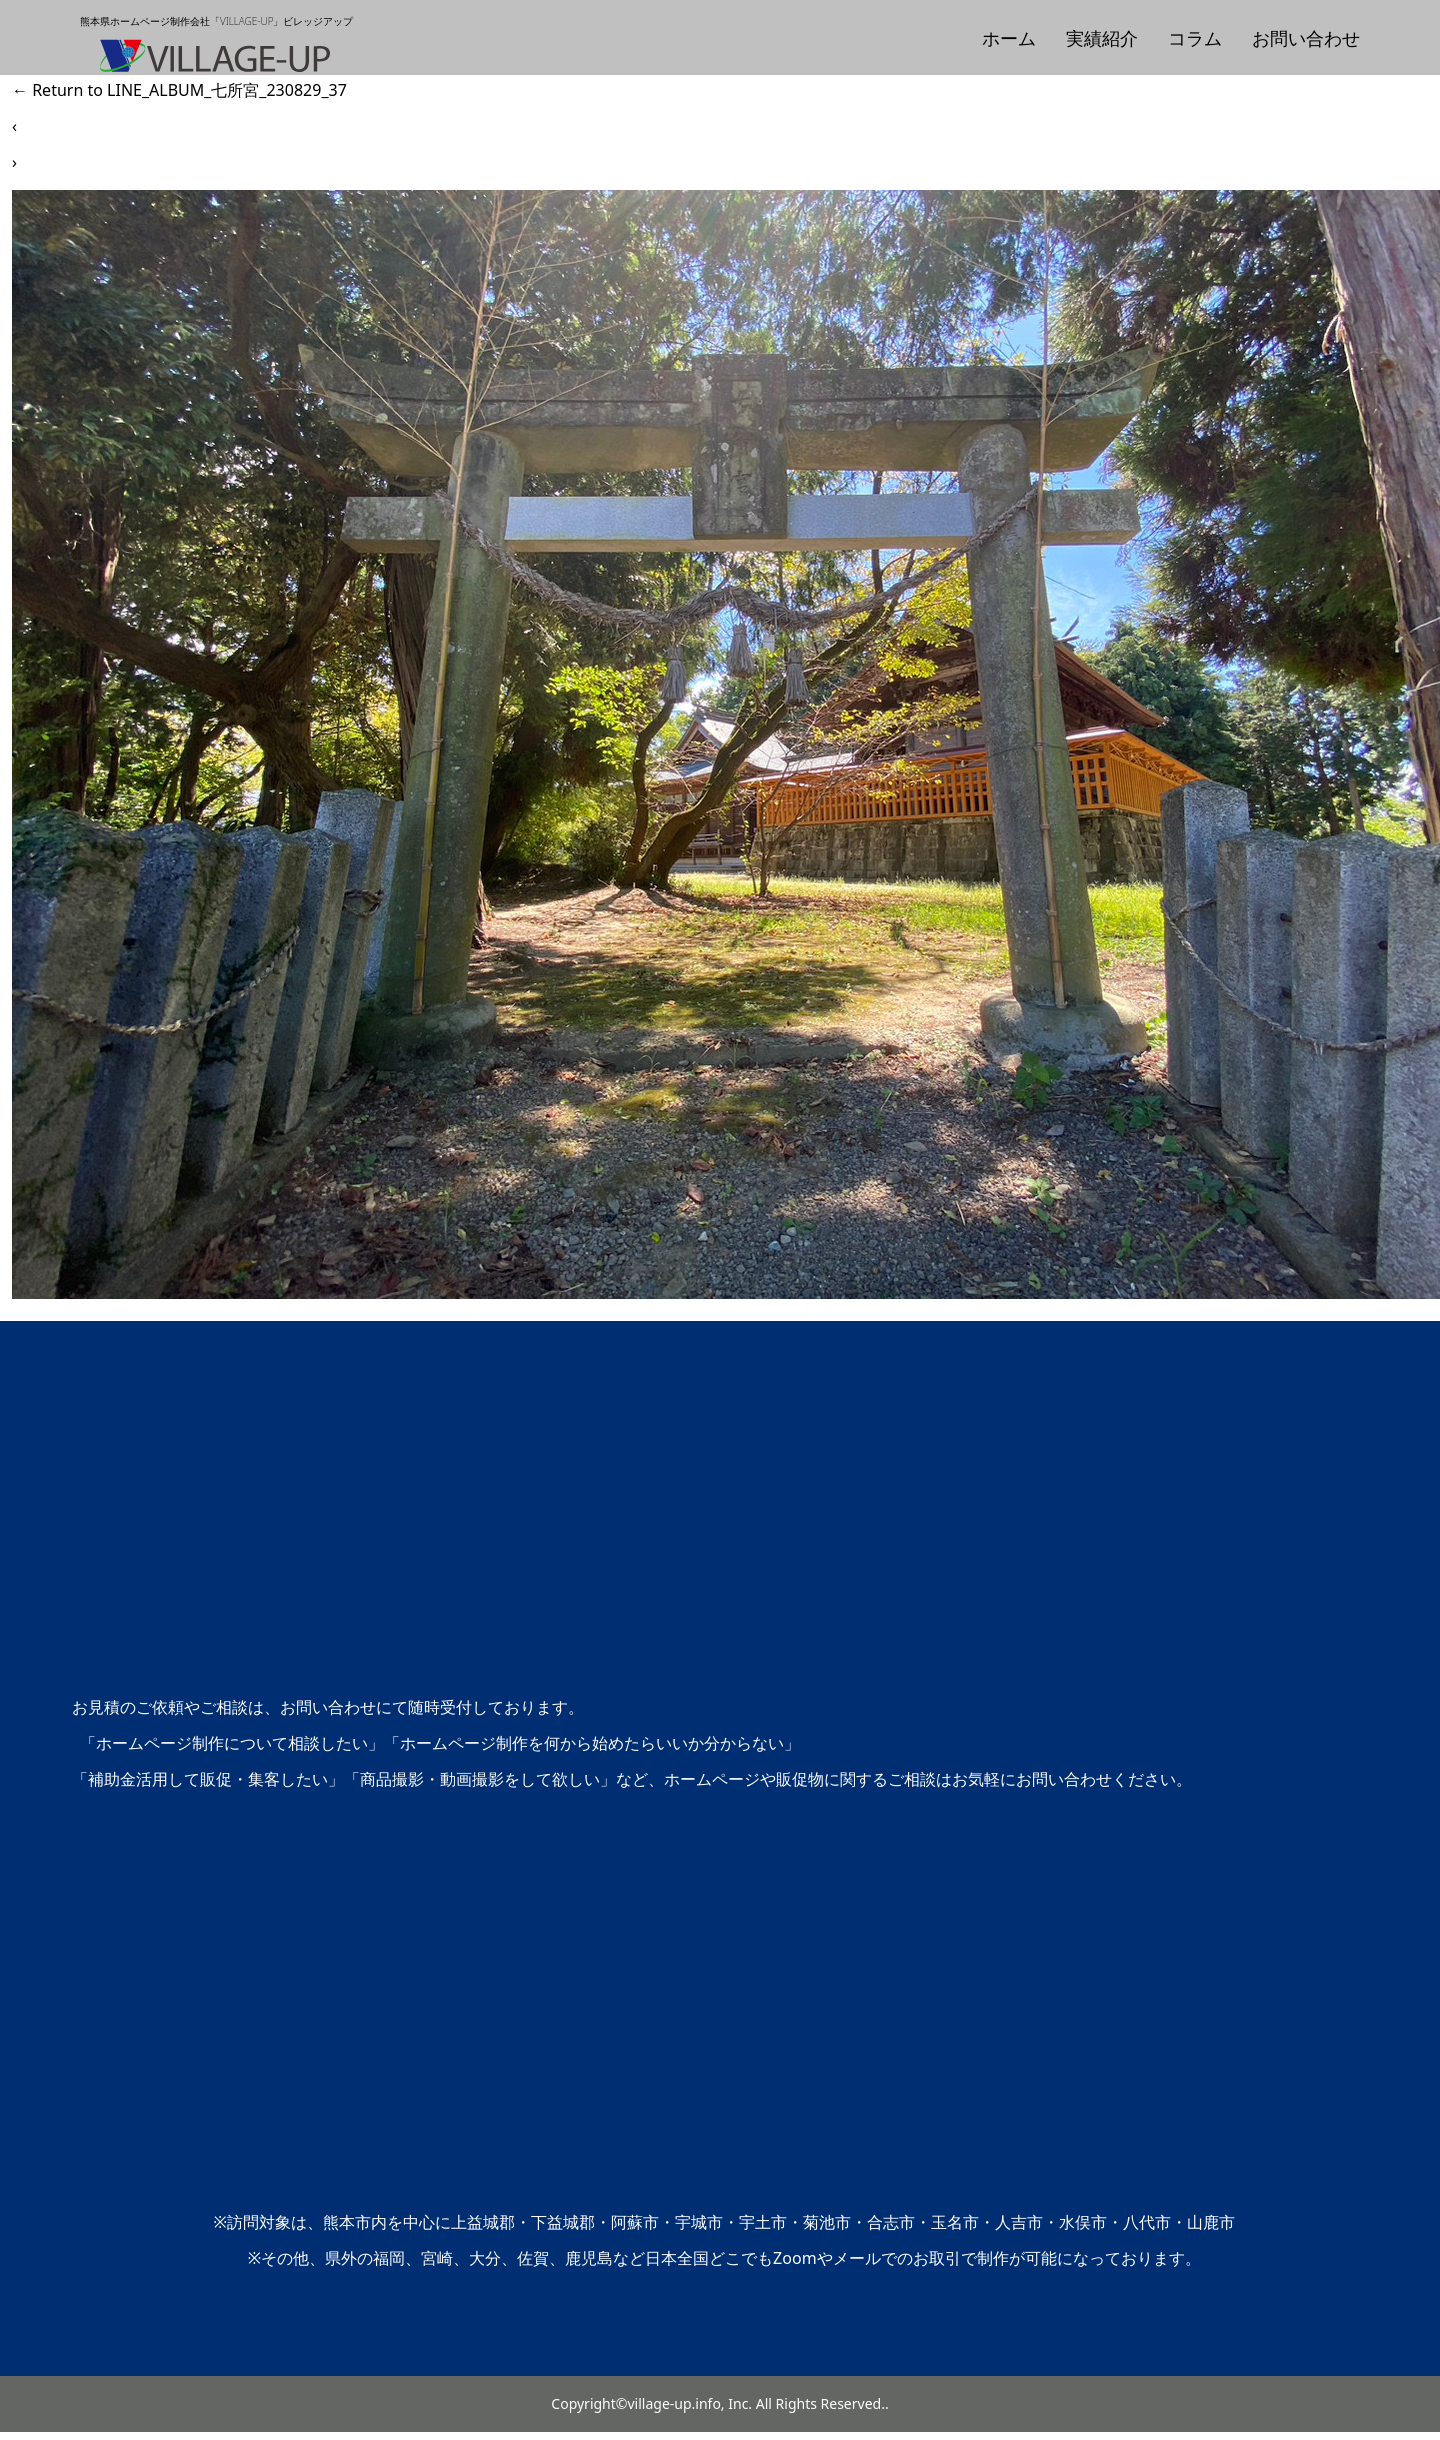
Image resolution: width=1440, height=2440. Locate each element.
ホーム (1009, 38)
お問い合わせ (1306, 38)
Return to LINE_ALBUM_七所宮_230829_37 (179, 90)
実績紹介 (1102, 38)
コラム (1195, 38)
